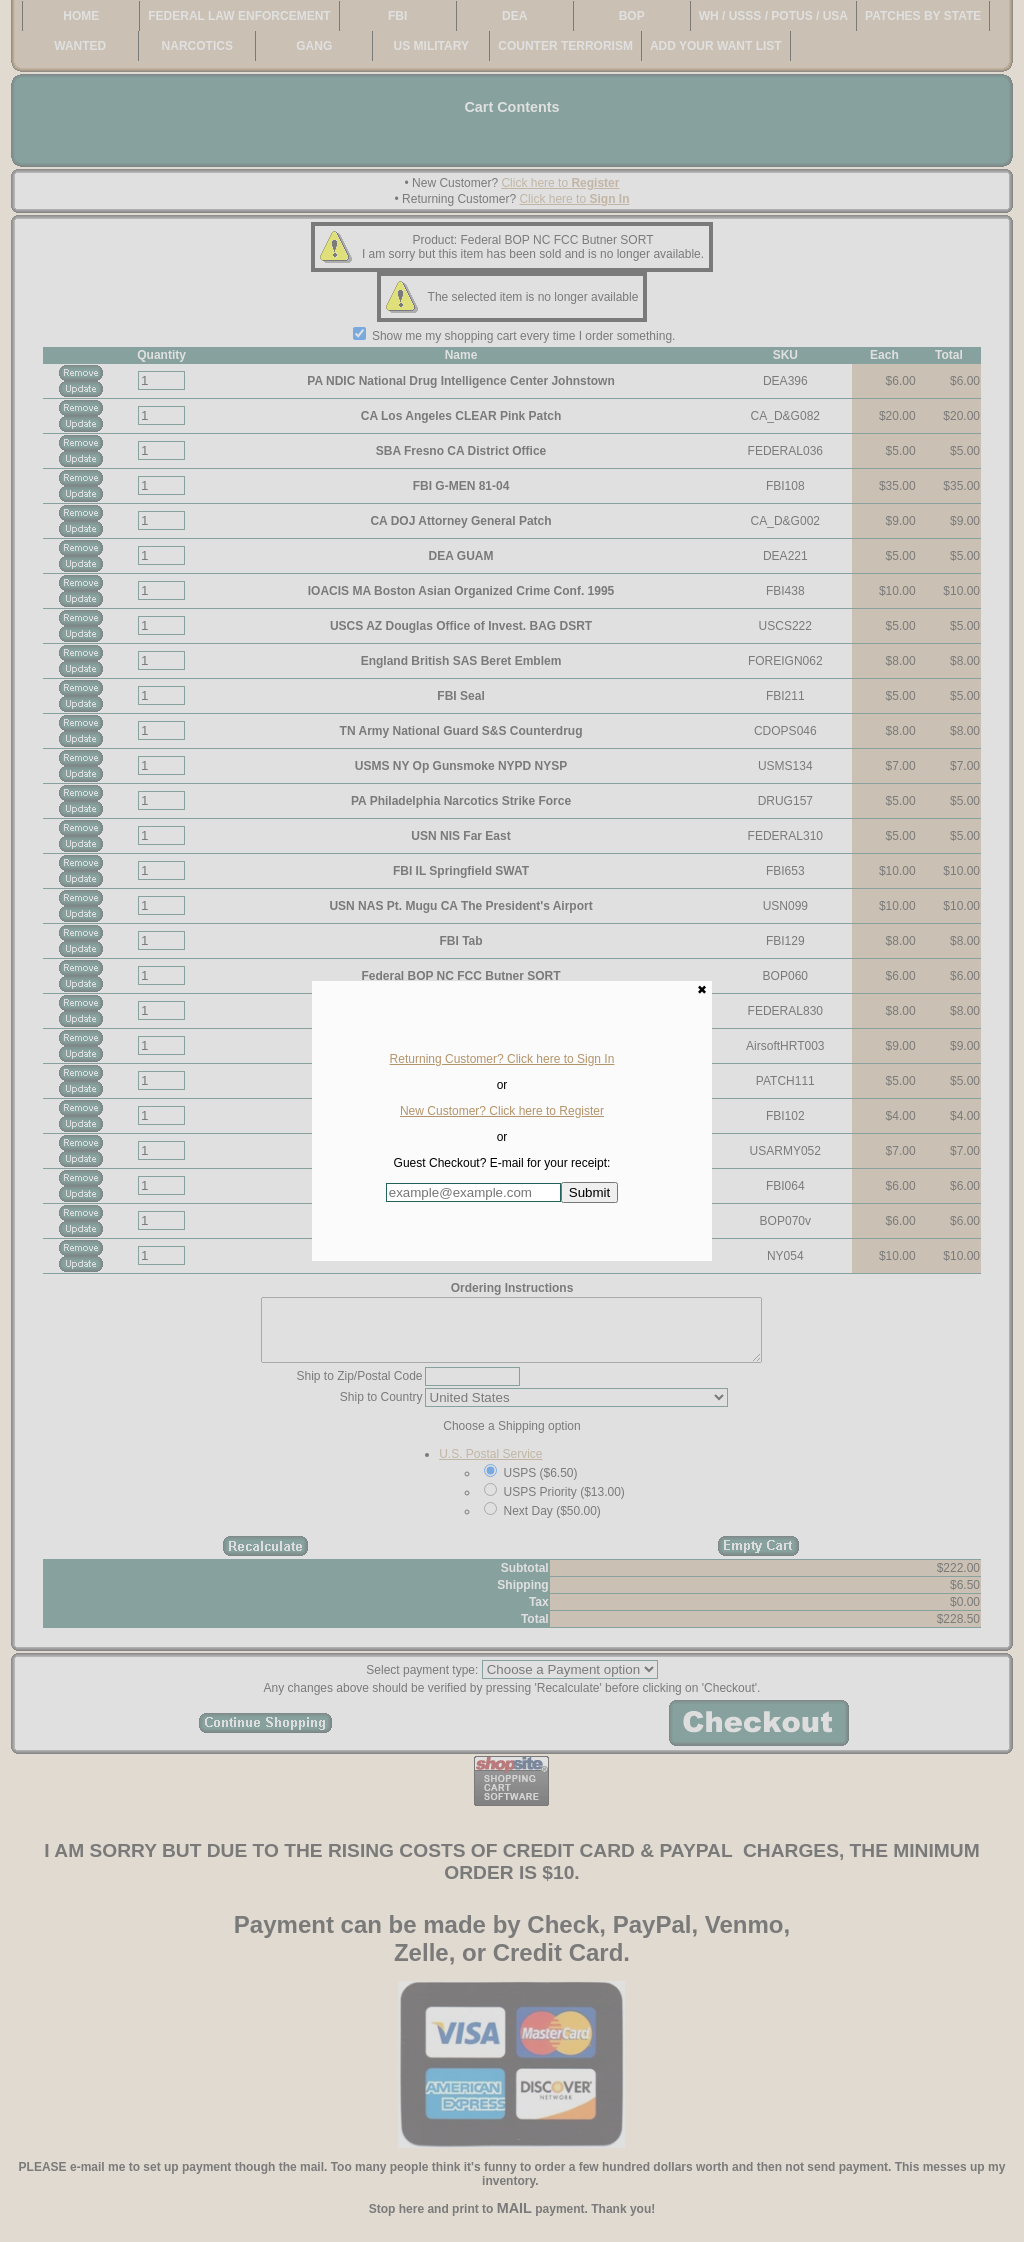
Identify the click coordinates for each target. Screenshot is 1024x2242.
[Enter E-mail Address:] (473, 1192)
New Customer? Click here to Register (502, 1111)
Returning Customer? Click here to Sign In (502, 1059)
